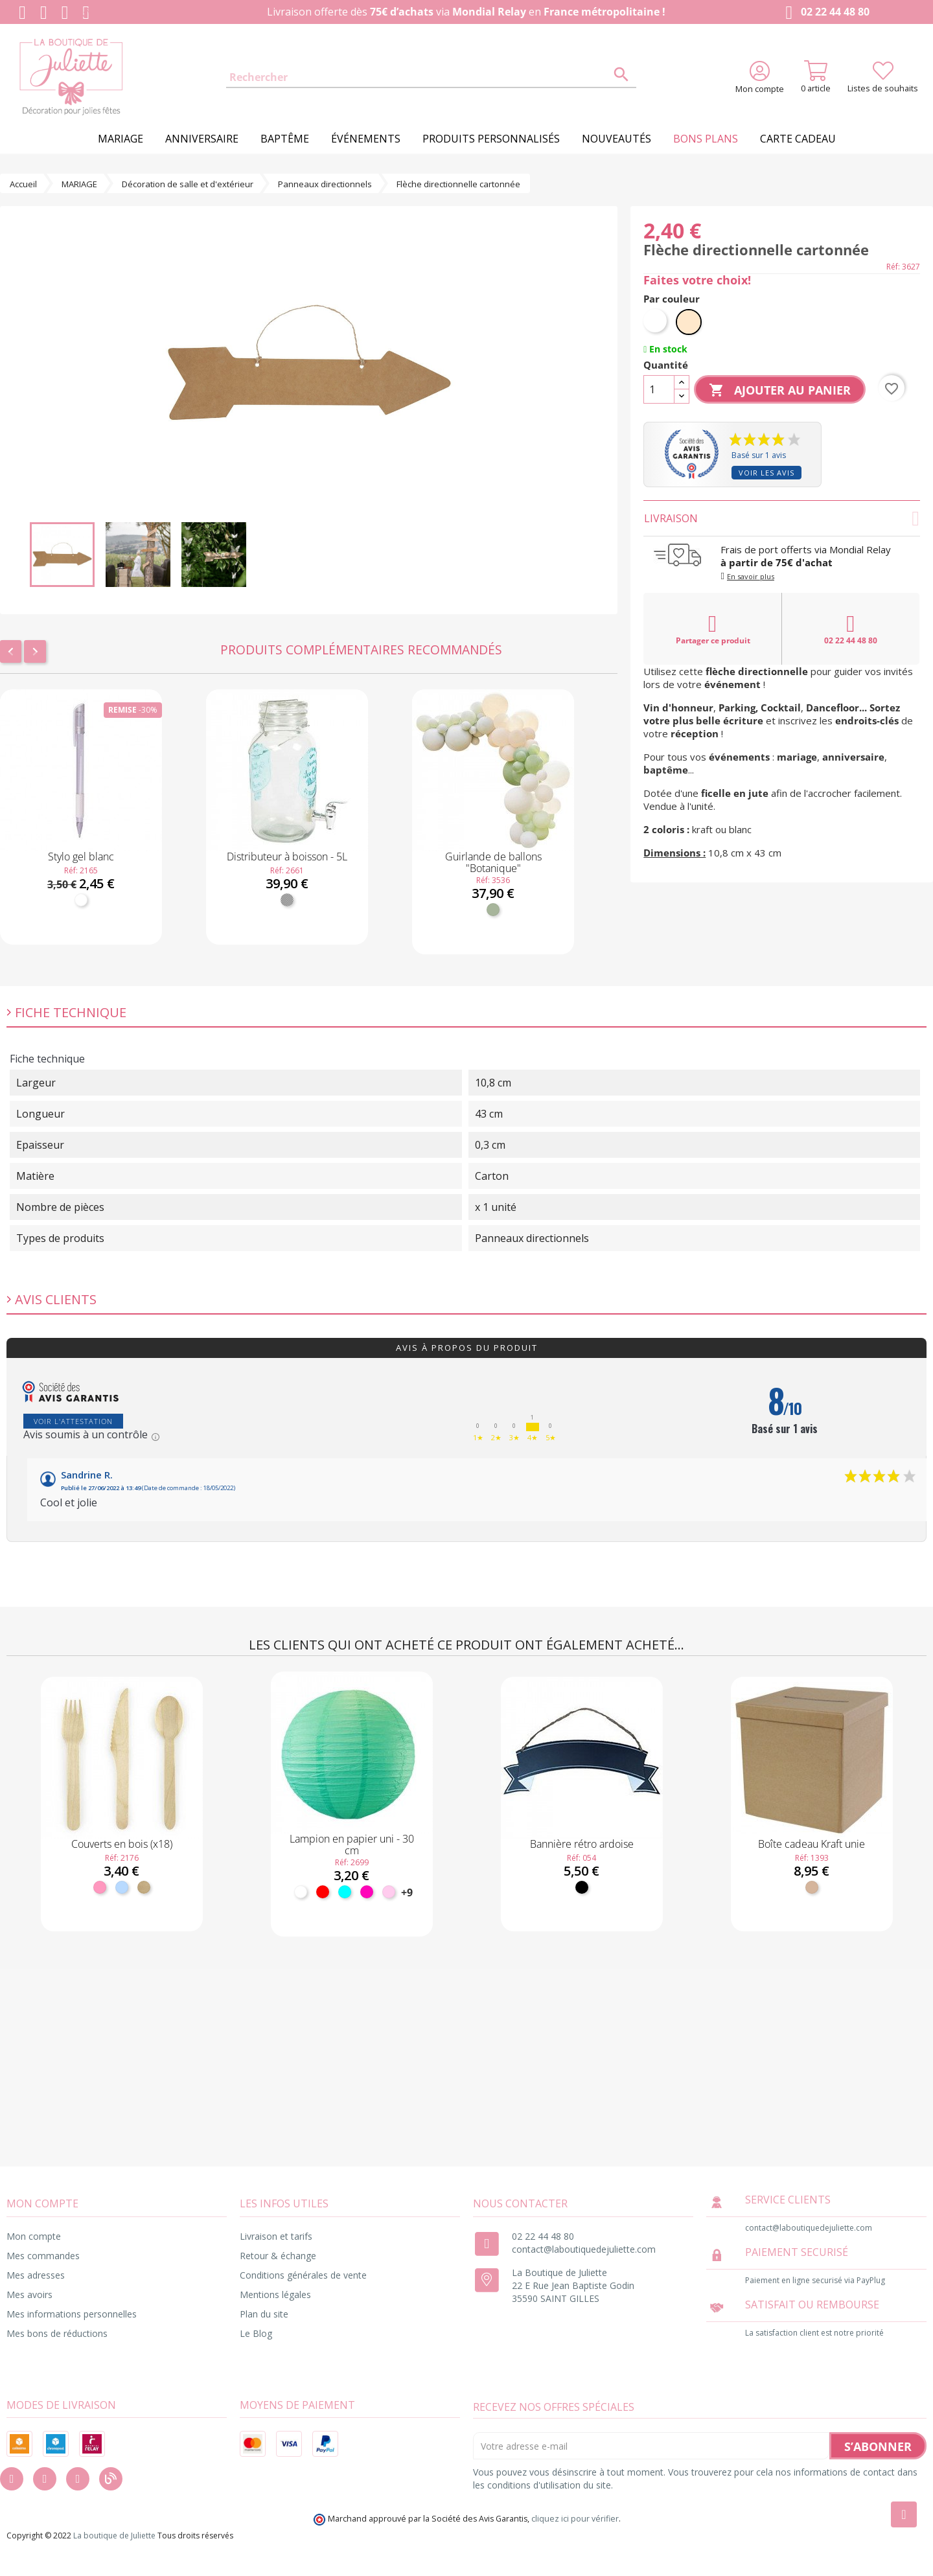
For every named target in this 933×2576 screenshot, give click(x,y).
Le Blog (256, 2333)
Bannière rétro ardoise (582, 1844)
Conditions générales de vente (303, 2275)
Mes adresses (35, 2275)
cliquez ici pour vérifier (575, 2518)
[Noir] (581, 1887)
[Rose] (99, 1887)
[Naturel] (689, 322)
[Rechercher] (431, 77)
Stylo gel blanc (81, 856)
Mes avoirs (29, 2294)
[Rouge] (322, 1891)
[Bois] (143, 1887)
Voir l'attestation (73, 1421)
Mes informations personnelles (71, 2314)
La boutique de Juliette (114, 2535)
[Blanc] (81, 899)
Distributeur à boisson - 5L (287, 856)
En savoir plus (750, 576)
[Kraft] (811, 1887)
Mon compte (33, 2236)
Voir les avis (766, 472)
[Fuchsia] (366, 1891)
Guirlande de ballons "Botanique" (493, 862)
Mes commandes (43, 2255)
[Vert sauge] (493, 909)
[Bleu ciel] (121, 1887)
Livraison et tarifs (276, 2236)
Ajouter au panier (780, 390)
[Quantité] (658, 389)
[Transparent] (287, 899)
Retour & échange (278, 2255)
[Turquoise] (344, 1891)
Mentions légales (275, 2294)
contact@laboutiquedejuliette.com (584, 2249)
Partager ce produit (713, 629)
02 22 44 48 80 (824, 12)
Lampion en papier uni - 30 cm (352, 1844)
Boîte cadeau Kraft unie (811, 1844)
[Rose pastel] (388, 1891)
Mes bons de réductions (57, 2333)
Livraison (781, 518)
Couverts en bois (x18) (121, 1844)
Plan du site (264, 2314)
